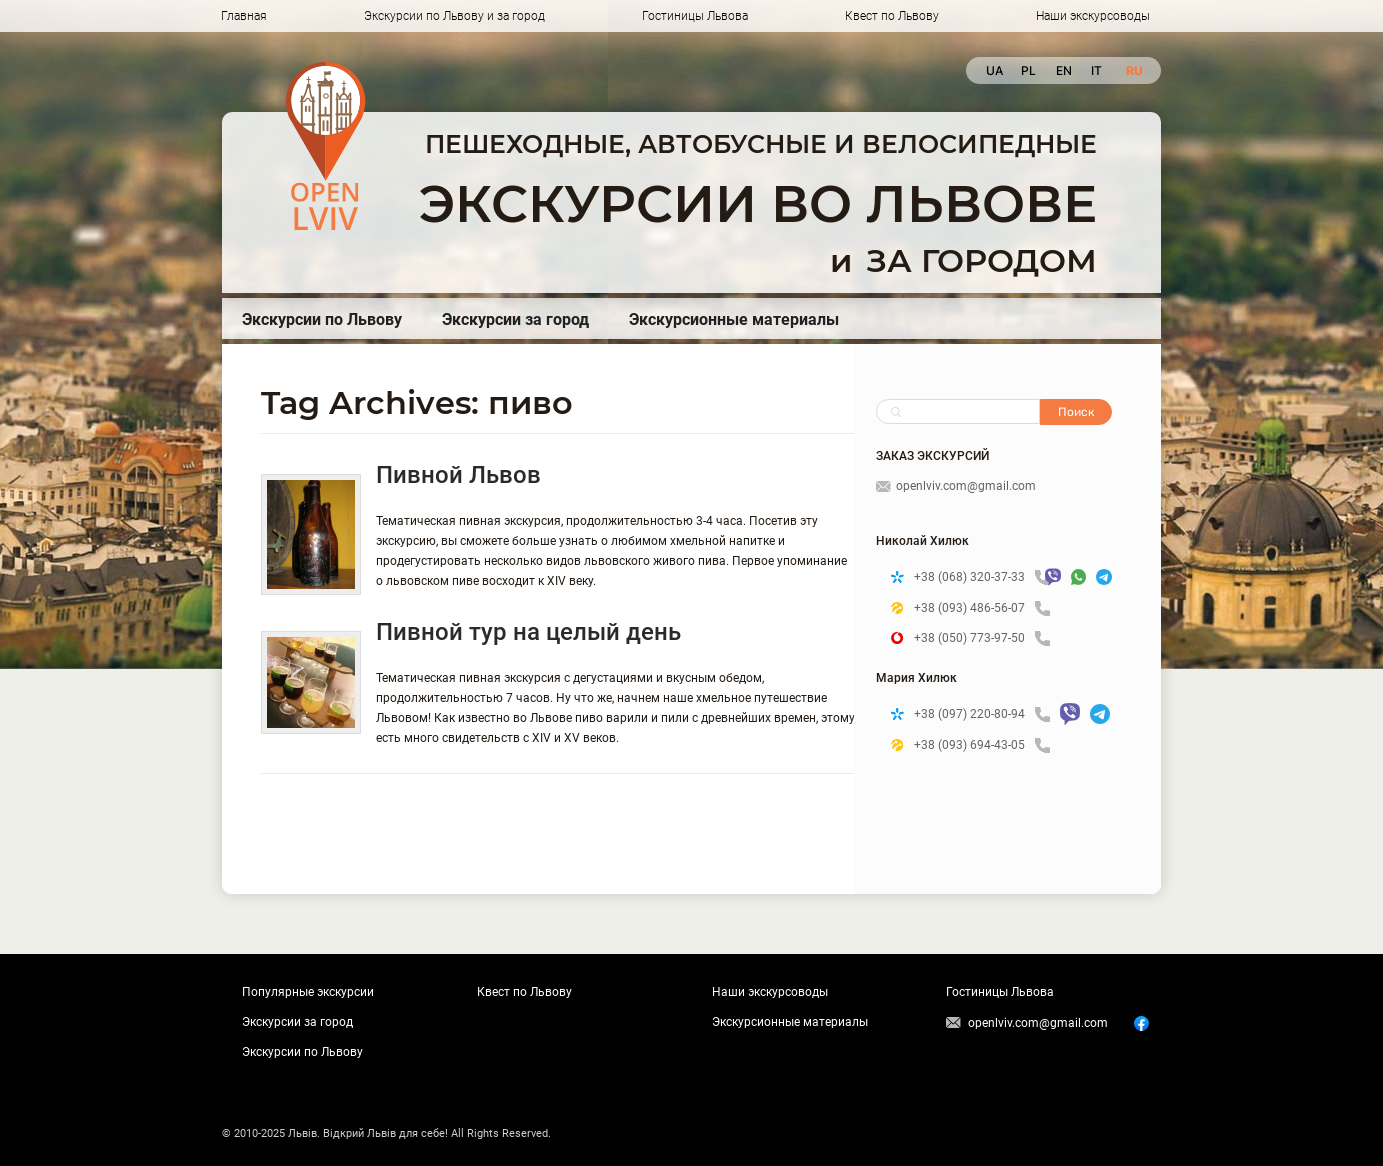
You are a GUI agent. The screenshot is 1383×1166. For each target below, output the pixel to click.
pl (1028, 70)
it (1096, 70)
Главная (244, 16)
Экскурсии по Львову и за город (454, 16)
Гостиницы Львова (695, 16)
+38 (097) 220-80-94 (982, 714)
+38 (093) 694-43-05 (982, 745)
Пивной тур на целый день (528, 632)
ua (993, 70)
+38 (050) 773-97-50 (982, 638)
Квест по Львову (892, 16)
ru (1133, 70)
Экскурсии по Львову (322, 319)
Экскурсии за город (515, 319)
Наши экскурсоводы (1093, 16)
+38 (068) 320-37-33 (974, 577)
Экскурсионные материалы (734, 319)
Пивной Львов (458, 475)
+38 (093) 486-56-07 (982, 608)
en (1063, 70)
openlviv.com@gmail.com (956, 486)
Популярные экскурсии (308, 992)
